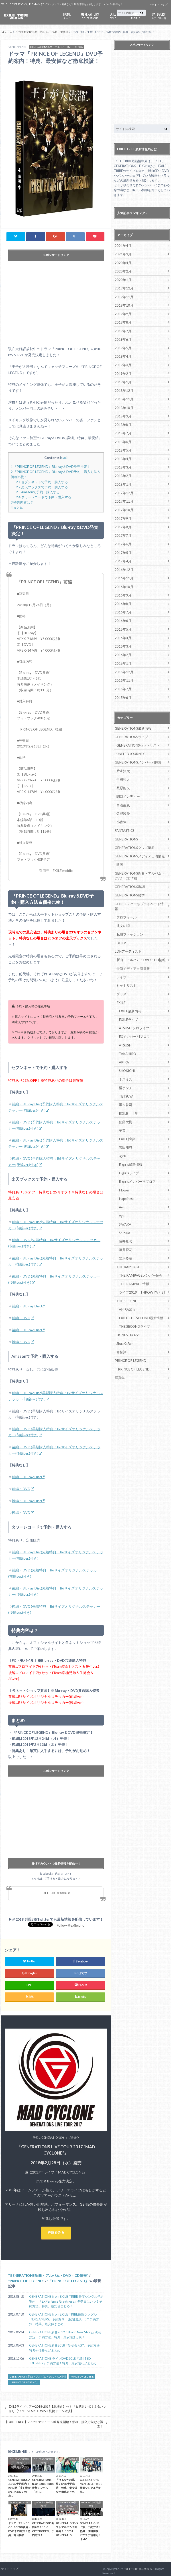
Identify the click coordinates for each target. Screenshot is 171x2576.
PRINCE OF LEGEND (26, 2277)
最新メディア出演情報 (131, 940)
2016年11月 (123, 567)
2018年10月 (123, 402)
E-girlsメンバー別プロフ (136, 1147)
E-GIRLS (135, 15)
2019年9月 (122, 311)
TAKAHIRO (127, 1023)
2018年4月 (122, 452)
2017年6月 (122, 534)
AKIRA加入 (127, 1270)
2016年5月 (122, 616)
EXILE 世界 (127, 1081)
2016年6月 (122, 608)
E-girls (120, 1122)
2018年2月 (122, 468)
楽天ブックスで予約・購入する (42, 487)
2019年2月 (122, 369)
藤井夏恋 (125, 1204)
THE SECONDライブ (133, 1287)
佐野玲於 (122, 795)
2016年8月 (122, 592)
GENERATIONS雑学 (129, 874)
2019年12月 (123, 287)
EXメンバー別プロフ (133, 1006)
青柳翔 (121, 1311)
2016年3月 (122, 633)
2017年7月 (122, 526)
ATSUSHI (125, 1015)
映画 (119, 845)
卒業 (122, 1097)
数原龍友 (122, 771)
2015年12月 (123, 658)
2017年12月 (123, 484)
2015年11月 (123, 666)
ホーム (66, 15)
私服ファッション (128, 907)
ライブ (121, 949)
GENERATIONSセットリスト (136, 729)
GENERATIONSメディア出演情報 (138, 837)
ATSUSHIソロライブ (133, 998)
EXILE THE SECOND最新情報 (139, 1278)
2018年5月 (122, 443)
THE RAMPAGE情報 (133, 1245)
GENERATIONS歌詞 (129, 866)
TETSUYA (126, 1064)
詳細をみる (56, 2228)
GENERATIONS (89, 15)
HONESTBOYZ (127, 1295)
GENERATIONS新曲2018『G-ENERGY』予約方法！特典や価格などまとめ (66, 2344)
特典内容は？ (22, 502)
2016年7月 (122, 600)
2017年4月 (122, 550)
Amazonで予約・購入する (38, 492)
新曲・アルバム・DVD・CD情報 (139, 932)
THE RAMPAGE (127, 1229)
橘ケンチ (125, 1056)
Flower (124, 1155)
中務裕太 (122, 762)
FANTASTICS (124, 812)
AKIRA (124, 1031)
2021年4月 (122, 245)
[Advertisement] (56, 303)
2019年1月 (122, 377)
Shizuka (124, 1196)
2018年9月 (122, 410)
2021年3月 (122, 254)
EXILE (112, 15)
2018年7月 (122, 427)
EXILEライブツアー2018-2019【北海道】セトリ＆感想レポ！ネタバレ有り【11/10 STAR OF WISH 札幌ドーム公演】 (57, 2405)
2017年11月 (123, 493)
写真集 (119, 1336)
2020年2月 (122, 270)
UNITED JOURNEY (129, 738)
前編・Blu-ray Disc (26, 1304)
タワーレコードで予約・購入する (43, 497)
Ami (121, 1171)
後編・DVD (21, 1339)
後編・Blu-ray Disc (26, 1327)
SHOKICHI (126, 1039)
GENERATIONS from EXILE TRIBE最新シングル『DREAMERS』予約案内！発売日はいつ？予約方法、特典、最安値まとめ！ (64, 2315)
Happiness (126, 1163)
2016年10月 (123, 575)
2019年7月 (122, 328)
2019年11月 (123, 295)
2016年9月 (122, 583)
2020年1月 (122, 278)
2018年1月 (122, 476)
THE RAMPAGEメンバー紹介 (139, 1237)
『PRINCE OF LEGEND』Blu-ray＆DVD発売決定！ (50, 466)
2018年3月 (122, 460)
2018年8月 (122, 419)
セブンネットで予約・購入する (42, 482)
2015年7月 (122, 674)
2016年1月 (122, 649)
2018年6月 (122, 435)
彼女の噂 (122, 899)
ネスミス (125, 1048)
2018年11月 (123, 394)
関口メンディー (127, 779)
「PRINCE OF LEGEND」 (69, 2277)
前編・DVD (21, 1316)
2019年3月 (122, 361)
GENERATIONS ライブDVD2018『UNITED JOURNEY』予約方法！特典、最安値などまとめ (62, 2357)
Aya (121, 1180)
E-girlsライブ (128, 1138)
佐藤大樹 (125, 1089)
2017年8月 (122, 517)
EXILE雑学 (126, 1105)
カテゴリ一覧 (158, 15)
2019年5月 (122, 344)
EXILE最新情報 (129, 982)
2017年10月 (123, 501)
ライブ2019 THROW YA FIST (141, 1254)
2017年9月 (122, 509)
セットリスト (125, 957)
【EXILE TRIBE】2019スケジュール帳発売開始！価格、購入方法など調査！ (53, 2420)
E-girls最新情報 (129, 1130)
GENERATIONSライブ (130, 721)
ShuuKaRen (124, 1303)
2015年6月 (122, 682)
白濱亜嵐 (122, 787)
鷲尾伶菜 (125, 1221)
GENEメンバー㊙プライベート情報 (139, 883)
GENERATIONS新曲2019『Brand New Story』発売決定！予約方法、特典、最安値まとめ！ (65, 2330)
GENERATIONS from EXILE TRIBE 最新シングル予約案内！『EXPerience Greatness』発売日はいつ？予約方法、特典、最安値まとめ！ (66, 2297)
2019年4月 (122, 353)
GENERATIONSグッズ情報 (134, 828)
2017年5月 (122, 542)
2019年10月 (123, 303)
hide (64, 458)
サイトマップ (159, 4)
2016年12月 (123, 559)
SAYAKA (125, 1188)
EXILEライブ (127, 990)
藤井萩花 (125, 1212)
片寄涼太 (122, 754)
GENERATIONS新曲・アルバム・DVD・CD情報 (48, 2271)
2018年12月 (123, 386)
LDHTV (120, 916)
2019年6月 (122, 336)
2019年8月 (122, 320)
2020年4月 (122, 262)
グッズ (121, 965)
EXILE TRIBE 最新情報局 (56, 1888)
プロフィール (125, 891)
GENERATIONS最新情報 (132, 713)
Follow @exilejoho (70, 1921)
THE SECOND (126, 1262)
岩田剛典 (125, 1114)
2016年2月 (122, 641)
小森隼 (121, 804)
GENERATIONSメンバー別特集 (137, 746)
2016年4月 (122, 625)
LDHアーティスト (127, 924)
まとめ (17, 507)
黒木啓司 (125, 1072)
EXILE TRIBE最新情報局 (139, 2565)
